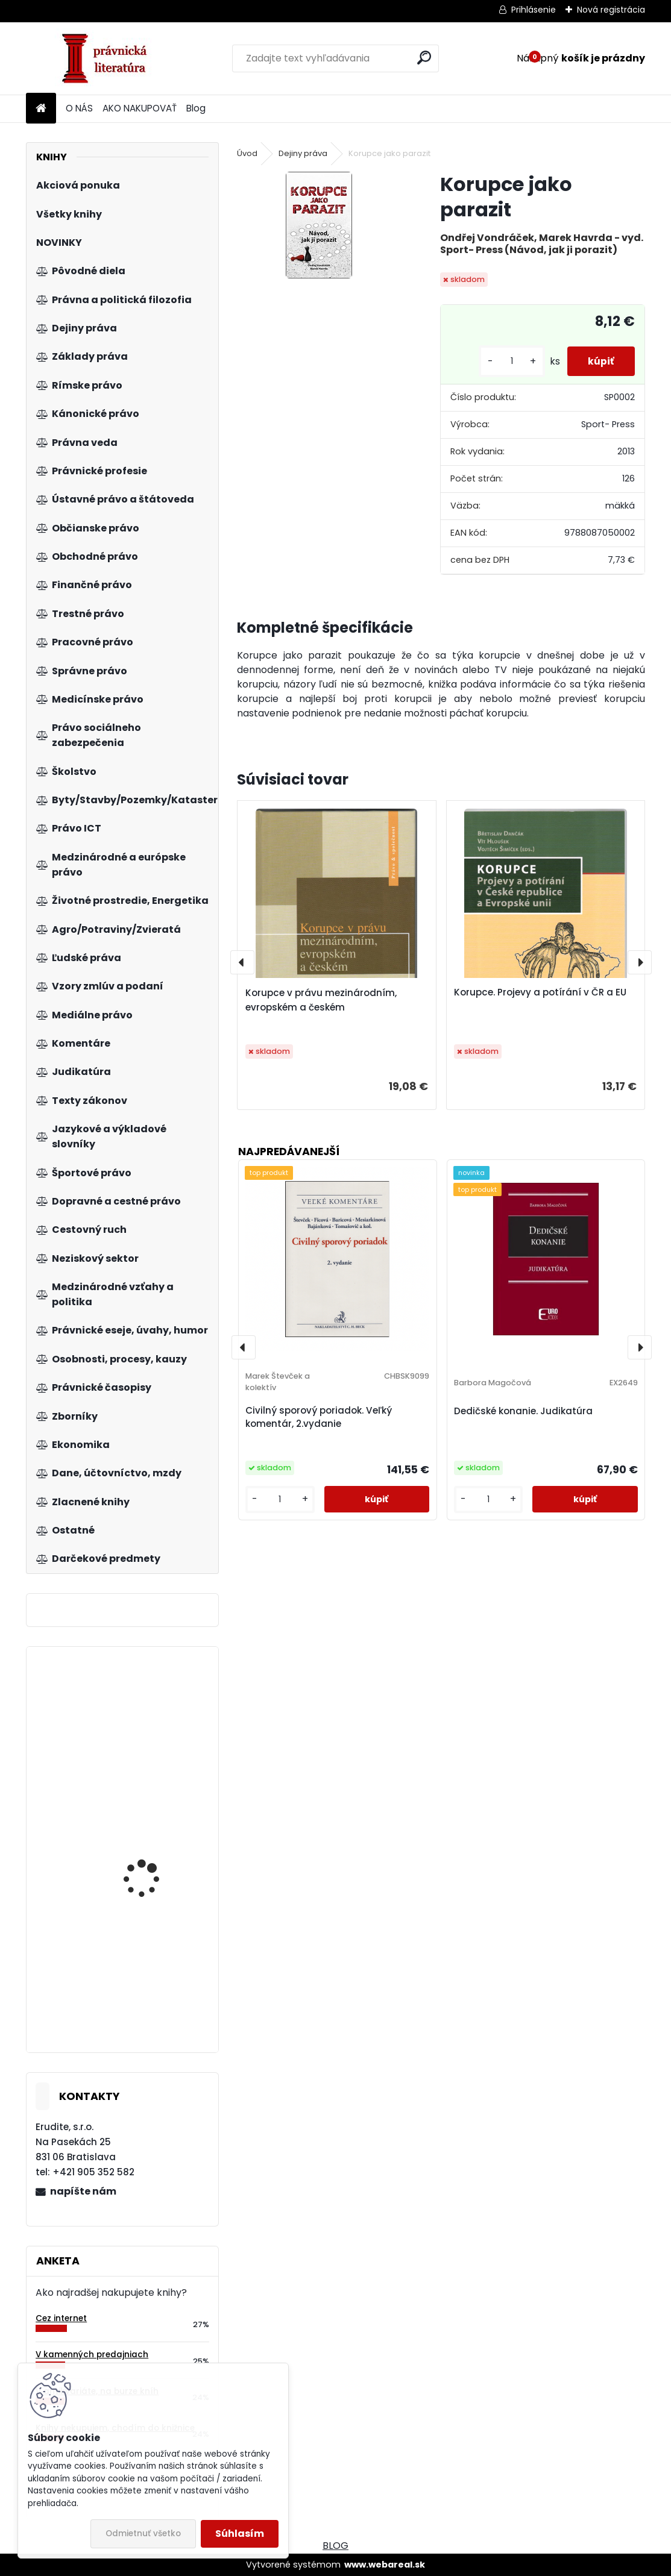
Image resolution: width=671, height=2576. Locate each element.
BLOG (335, 2545)
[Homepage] (41, 108)
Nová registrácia (611, 10)
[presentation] (242, 962)
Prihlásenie (533, 10)
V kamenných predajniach (92, 2354)
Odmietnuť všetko (143, 2533)
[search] (424, 57)
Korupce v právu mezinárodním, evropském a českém (321, 1000)
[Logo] (109, 58)
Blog (196, 108)
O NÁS (79, 108)
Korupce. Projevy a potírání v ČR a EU (540, 992)
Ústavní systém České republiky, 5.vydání (152, 1873)
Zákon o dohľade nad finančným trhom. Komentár (151, 1750)
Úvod (247, 153)
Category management (155, 1955)
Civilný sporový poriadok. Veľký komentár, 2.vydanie (318, 1417)
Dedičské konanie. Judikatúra (523, 1411)
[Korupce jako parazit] (319, 225)
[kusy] (504, 361)
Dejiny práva (303, 153)
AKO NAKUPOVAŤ (139, 108)
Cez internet (61, 2318)
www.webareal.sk (384, 2565)
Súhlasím (239, 2533)
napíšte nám (83, 2191)
